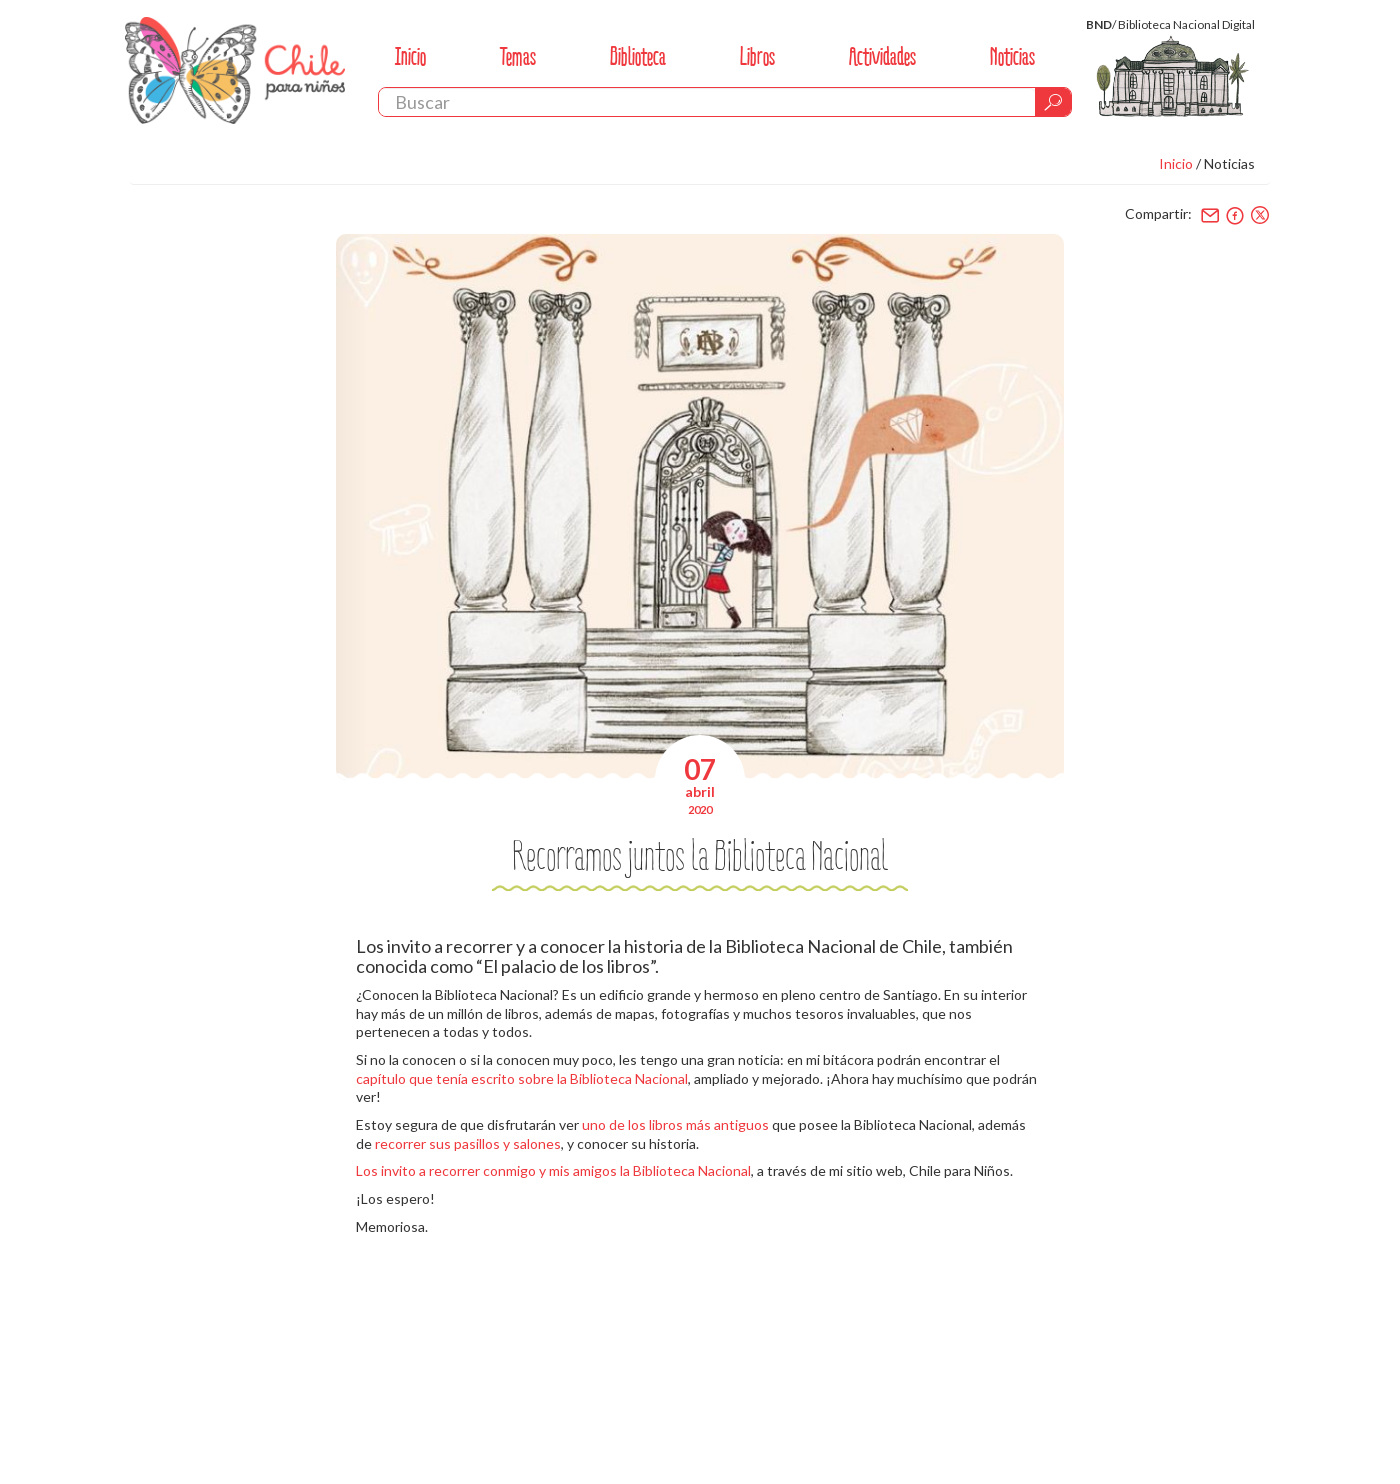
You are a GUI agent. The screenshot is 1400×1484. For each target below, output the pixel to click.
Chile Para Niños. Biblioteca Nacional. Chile (235, 70)
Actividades (882, 56)
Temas (518, 56)
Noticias (1012, 56)
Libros (757, 56)
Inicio (410, 56)
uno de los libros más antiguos (675, 1124)
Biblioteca (638, 56)
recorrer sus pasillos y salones (468, 1143)
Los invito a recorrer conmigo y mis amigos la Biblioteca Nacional (553, 1170)
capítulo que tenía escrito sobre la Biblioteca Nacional (522, 1078)
